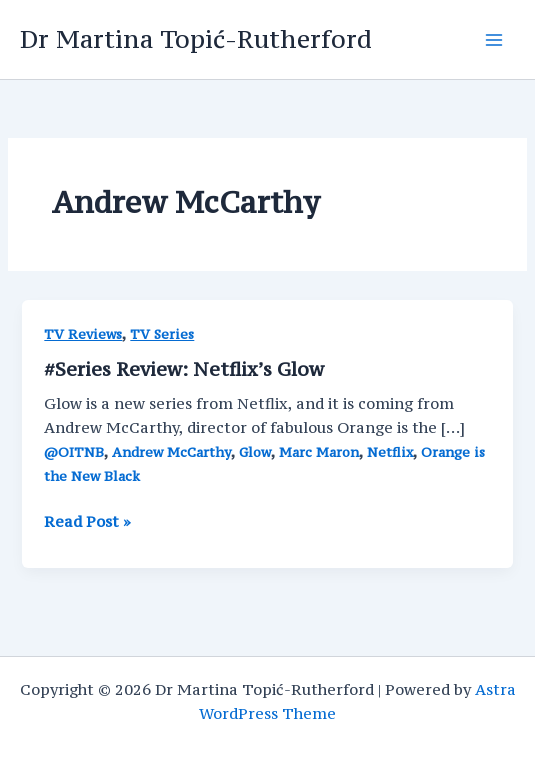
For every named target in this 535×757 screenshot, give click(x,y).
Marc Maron (319, 452)
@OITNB (74, 452)
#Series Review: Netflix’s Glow (184, 369)
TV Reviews (83, 334)
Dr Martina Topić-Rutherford (196, 39)
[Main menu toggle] (494, 40)
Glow (255, 452)
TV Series (162, 334)
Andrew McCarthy (171, 452)
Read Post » (87, 522)
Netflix (390, 452)
